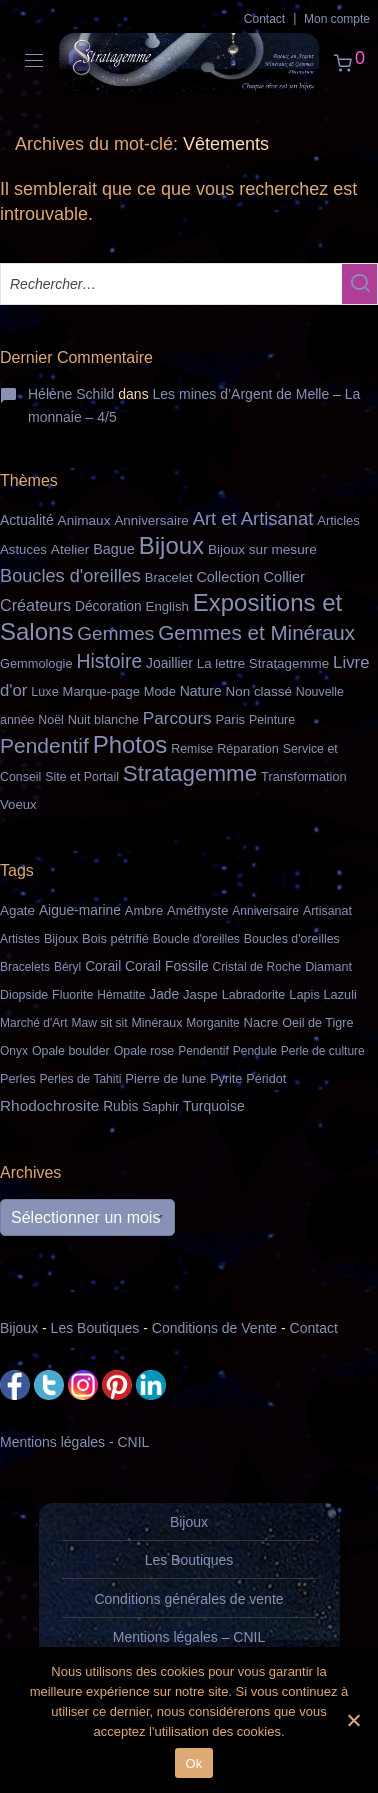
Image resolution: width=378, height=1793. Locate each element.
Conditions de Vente (214, 1328)
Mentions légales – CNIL (189, 1637)
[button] (359, 284)
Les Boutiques (95, 1328)
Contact (264, 19)
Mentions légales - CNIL (74, 1442)
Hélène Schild (71, 394)
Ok (193, 1763)
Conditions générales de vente (188, 1599)
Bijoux (19, 1328)
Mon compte (337, 19)
